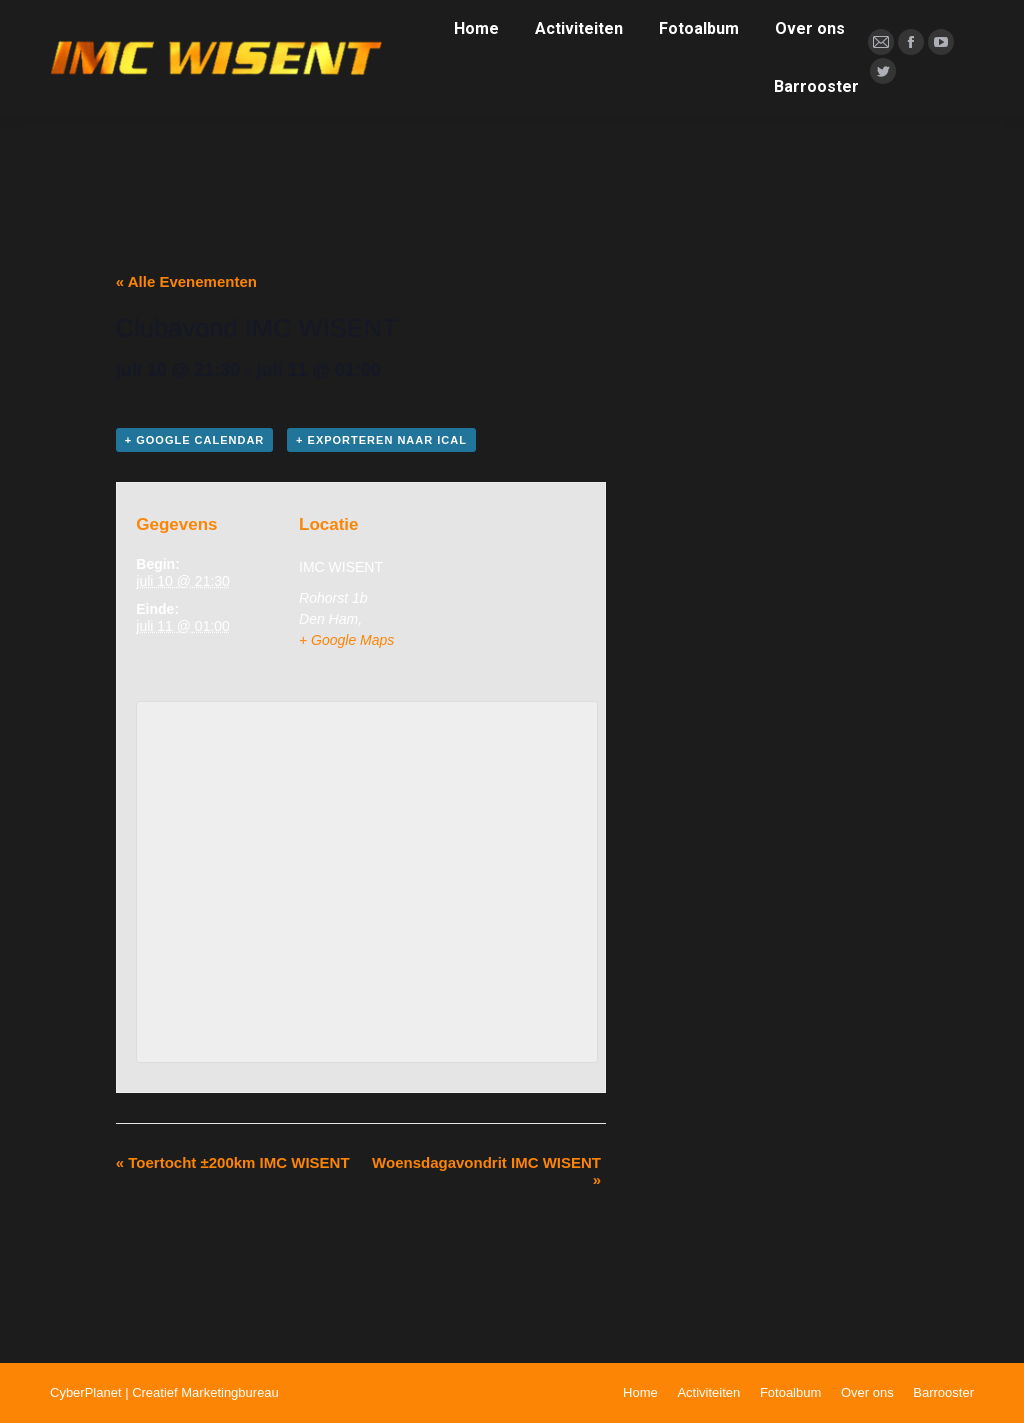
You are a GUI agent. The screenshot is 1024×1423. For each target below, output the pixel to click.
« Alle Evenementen (186, 281)
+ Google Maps (346, 640)
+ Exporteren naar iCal (381, 440)
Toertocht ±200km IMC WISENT (233, 1162)
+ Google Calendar (195, 440)
